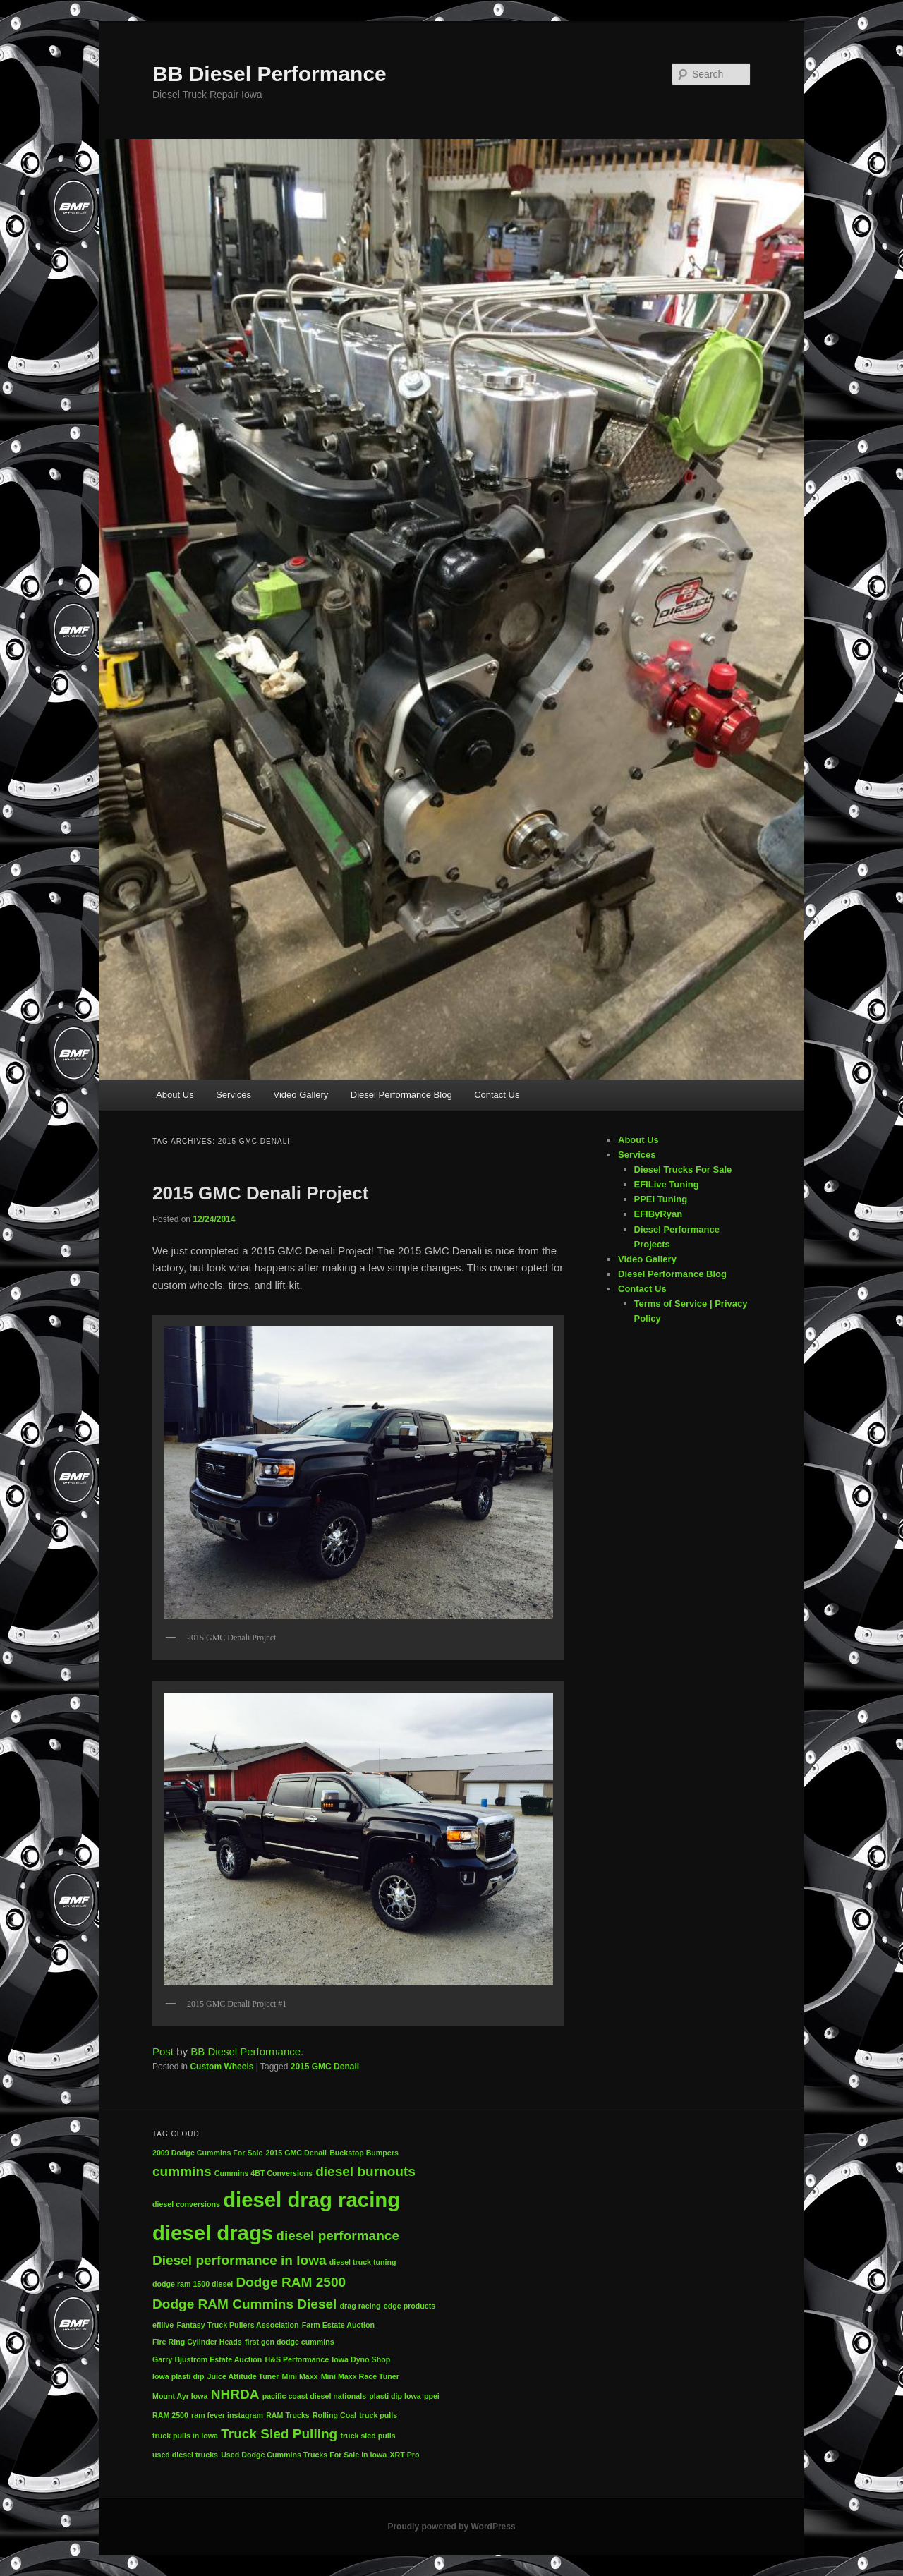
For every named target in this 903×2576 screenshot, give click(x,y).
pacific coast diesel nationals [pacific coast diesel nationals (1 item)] (314, 2396)
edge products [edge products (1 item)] (409, 2306)
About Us (174, 1094)
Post (163, 2051)
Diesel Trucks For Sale (683, 1169)
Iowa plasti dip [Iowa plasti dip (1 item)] (178, 2376)
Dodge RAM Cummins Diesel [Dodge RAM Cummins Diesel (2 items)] (244, 2304)
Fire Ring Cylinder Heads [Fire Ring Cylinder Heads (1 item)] (197, 2342)
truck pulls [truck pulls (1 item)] (378, 2415)
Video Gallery (301, 1094)
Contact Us (496, 1094)
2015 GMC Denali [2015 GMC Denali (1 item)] (296, 2152)
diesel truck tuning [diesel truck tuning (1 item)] (362, 2262)
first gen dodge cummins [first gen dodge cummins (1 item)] (289, 2342)
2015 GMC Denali (325, 2067)
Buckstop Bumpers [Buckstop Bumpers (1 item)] (364, 2152)
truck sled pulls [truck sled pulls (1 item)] (367, 2435)
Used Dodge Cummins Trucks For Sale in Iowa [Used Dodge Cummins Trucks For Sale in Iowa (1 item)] (304, 2454)
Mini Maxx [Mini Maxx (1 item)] (300, 2376)
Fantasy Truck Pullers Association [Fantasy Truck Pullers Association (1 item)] (237, 2325)
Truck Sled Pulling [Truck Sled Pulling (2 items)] (279, 2433)
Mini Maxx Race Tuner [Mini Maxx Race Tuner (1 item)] (360, 2376)
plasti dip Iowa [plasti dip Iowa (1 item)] (394, 2396)
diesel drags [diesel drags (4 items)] (212, 2232)
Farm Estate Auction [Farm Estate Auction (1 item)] (338, 2325)
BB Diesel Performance (269, 73)
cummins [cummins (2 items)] (182, 2171)
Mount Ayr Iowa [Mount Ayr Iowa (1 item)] (180, 2396)
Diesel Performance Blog (401, 1094)
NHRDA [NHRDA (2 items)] (235, 2394)
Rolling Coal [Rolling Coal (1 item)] (334, 2415)
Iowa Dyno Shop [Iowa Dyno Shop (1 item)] (361, 2359)
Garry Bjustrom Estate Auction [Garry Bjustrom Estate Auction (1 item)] (207, 2359)
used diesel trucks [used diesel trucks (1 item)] (185, 2454)
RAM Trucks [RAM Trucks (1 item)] (288, 2415)
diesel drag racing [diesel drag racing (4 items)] (311, 2199)
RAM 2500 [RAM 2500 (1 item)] (170, 2415)
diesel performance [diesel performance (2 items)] (337, 2235)
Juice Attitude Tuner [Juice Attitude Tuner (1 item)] (243, 2376)
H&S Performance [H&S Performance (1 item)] (297, 2359)
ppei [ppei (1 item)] (432, 2396)
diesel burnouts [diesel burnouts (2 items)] (365, 2171)
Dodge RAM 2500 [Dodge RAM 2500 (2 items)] (291, 2282)
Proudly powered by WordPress (451, 2527)
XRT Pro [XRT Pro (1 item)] (404, 2454)
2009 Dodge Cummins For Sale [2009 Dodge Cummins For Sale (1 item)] (207, 2152)
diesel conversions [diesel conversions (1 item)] (186, 2204)
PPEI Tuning (661, 1199)
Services (233, 1094)
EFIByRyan (658, 1214)
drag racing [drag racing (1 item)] (360, 2306)
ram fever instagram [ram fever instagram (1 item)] (227, 2415)
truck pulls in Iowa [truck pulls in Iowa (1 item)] (185, 2435)
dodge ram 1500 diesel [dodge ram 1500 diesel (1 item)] (192, 2284)
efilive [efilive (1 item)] (163, 2325)
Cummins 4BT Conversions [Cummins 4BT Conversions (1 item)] (263, 2173)
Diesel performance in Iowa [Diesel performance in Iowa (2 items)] (239, 2260)
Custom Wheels (221, 2067)
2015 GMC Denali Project (260, 1193)
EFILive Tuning (666, 1184)
